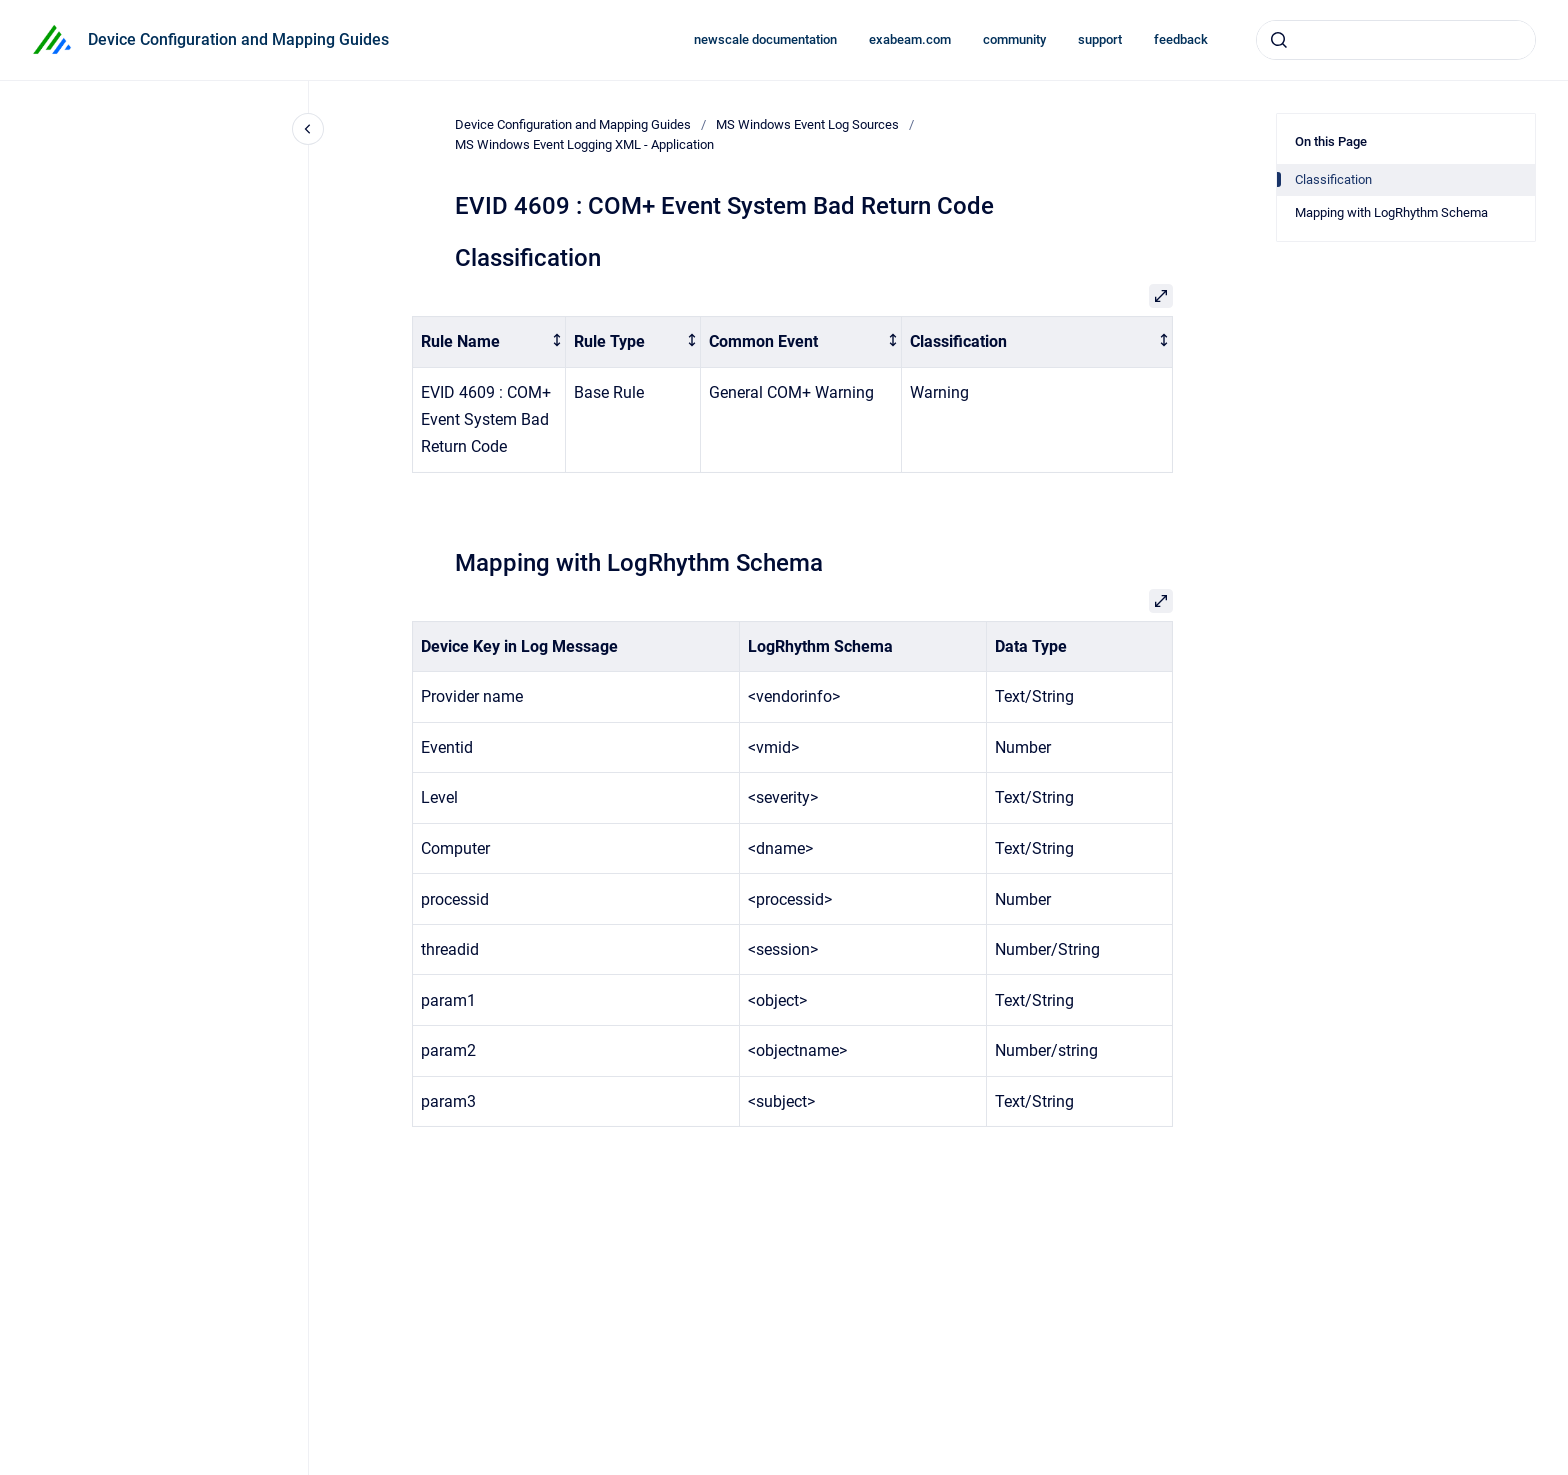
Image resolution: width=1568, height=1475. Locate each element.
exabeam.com (910, 39)
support (1100, 39)
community (1014, 39)
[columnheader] (489, 342)
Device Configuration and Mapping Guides (238, 39)
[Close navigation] (308, 129)
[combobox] (1396, 40)
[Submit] (1279, 40)
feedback (1181, 39)
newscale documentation (765, 39)
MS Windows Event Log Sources (807, 124)
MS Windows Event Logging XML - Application (584, 144)
